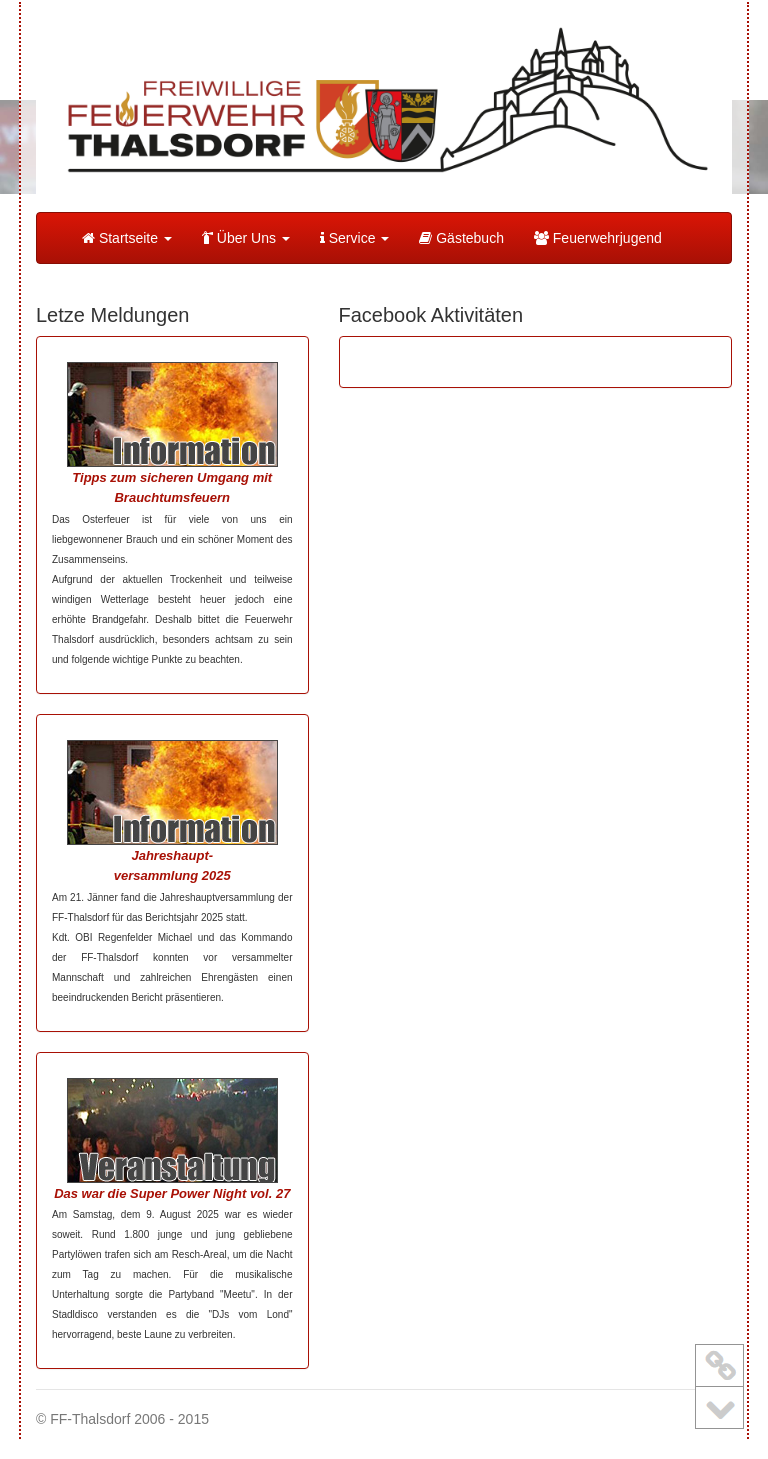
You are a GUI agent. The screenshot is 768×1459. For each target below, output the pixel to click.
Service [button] (354, 238)
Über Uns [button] (246, 238)
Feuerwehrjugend (598, 238)
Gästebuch (461, 238)
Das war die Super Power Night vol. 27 (172, 1193)
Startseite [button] (127, 238)
